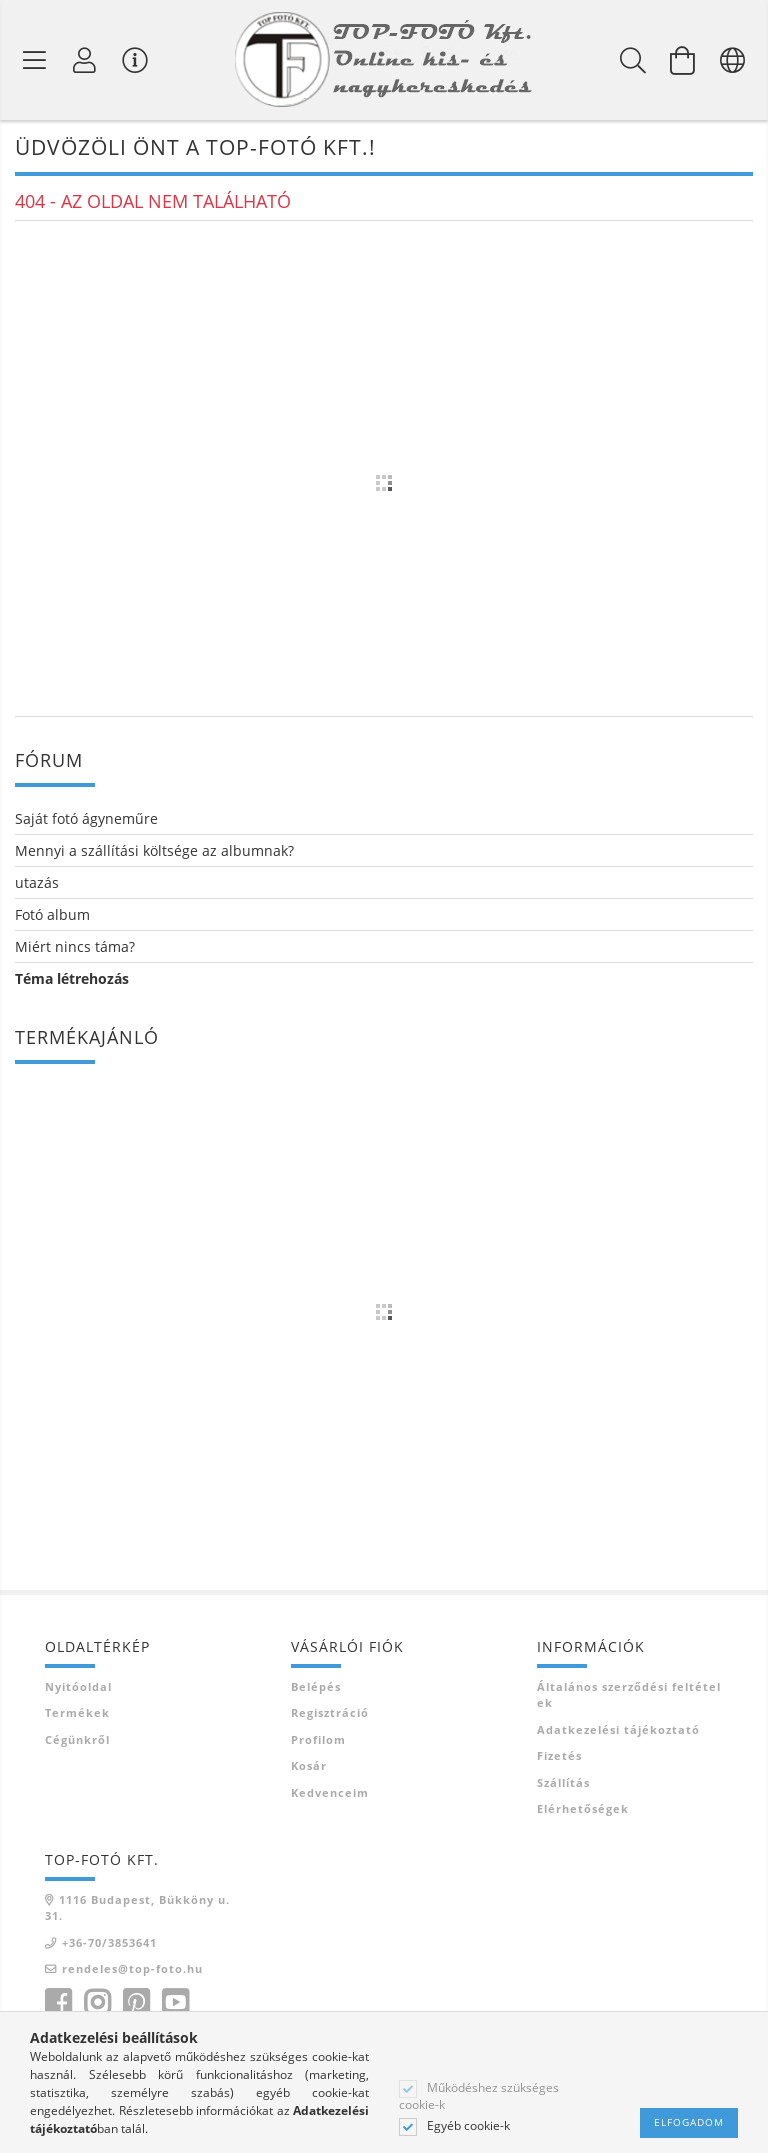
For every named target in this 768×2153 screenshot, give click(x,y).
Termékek (77, 1712)
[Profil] (85, 60)
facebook (58, 2003)
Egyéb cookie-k (468, 2126)
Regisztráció (330, 1712)
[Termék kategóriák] (35, 60)
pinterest (136, 2003)
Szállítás (563, 1782)
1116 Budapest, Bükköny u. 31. (137, 1908)
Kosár (309, 1765)
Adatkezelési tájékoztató (618, 1729)
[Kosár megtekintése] (683, 60)
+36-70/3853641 (109, 1942)
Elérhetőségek (583, 1808)
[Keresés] (633, 60)
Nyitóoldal (78, 1686)
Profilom (318, 1739)
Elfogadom (689, 2122)
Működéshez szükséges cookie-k (479, 2096)
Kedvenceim (330, 1792)
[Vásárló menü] (135, 60)
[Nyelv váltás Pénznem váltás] (733, 60)
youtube (175, 2003)
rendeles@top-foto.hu (132, 1968)
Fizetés (559, 1755)
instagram (97, 2003)
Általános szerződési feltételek (629, 1695)
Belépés (316, 1686)
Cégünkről (77, 1739)
